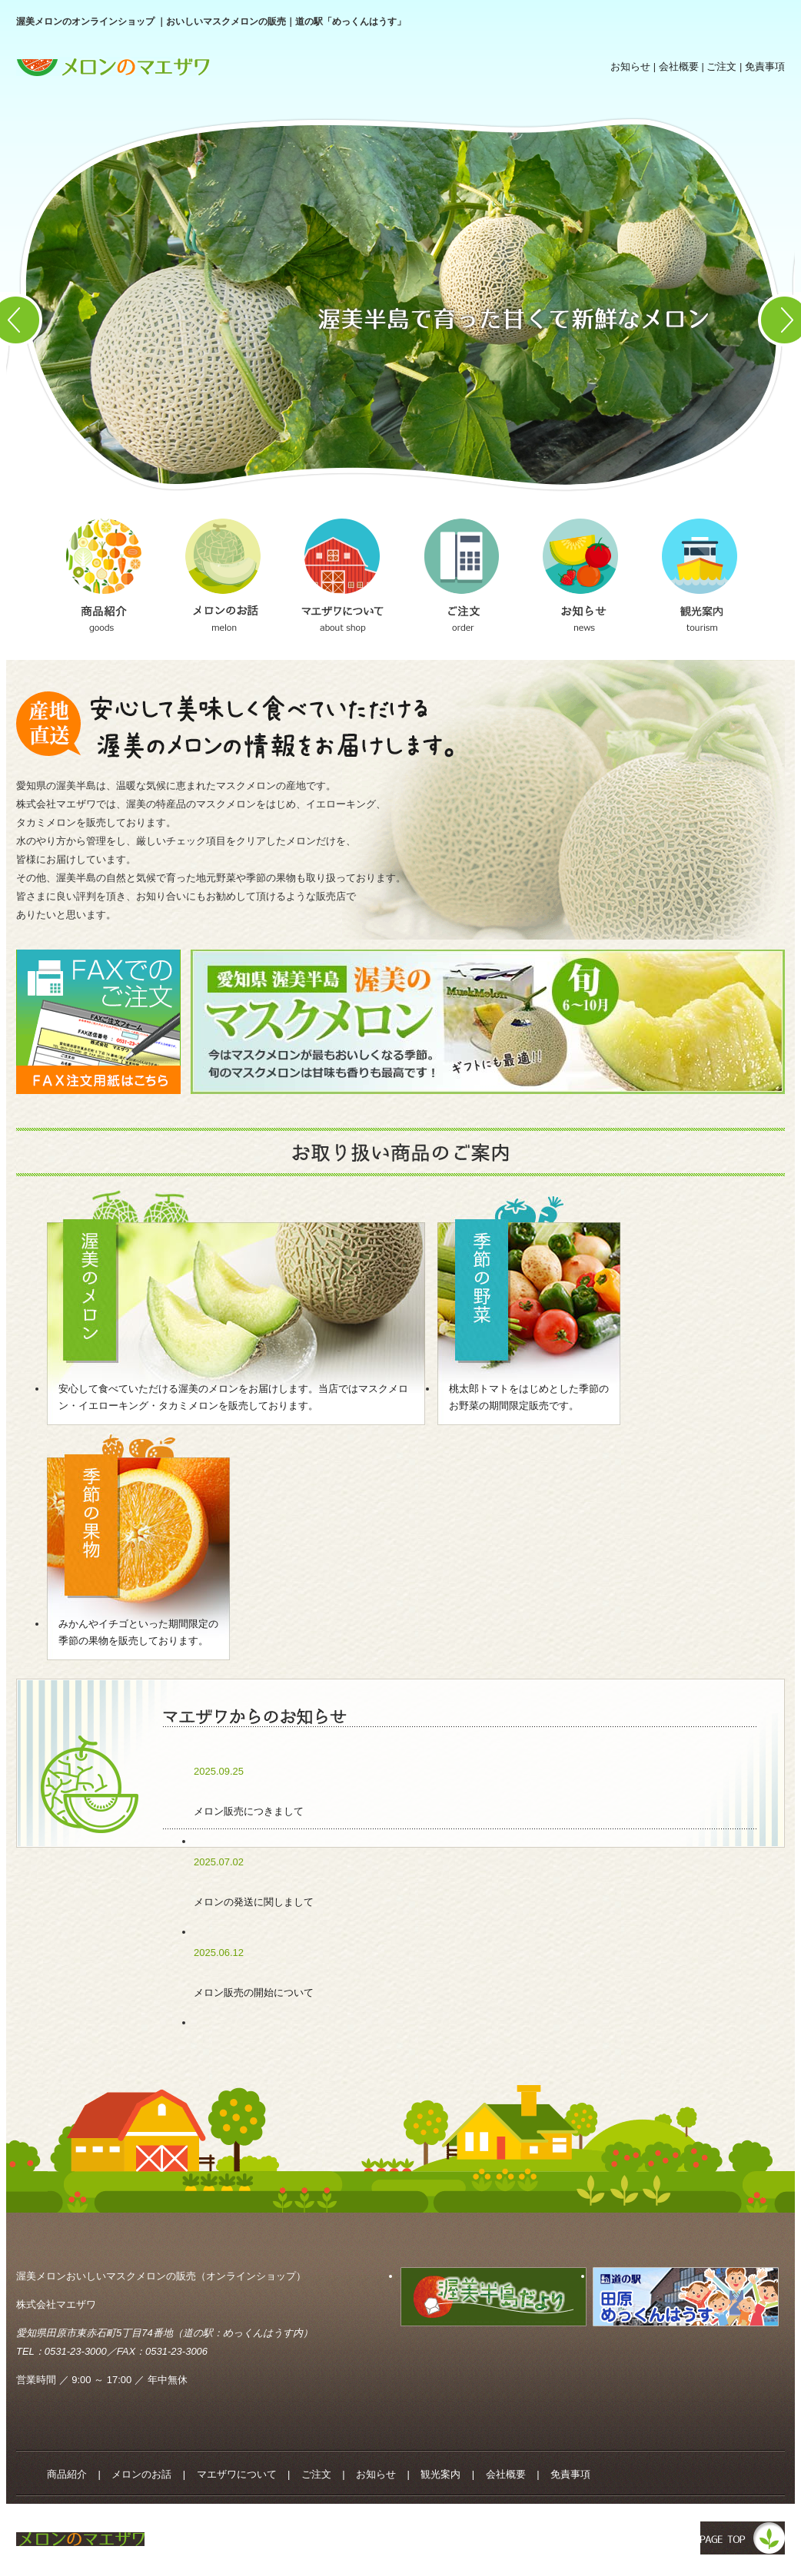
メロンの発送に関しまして (254, 1902)
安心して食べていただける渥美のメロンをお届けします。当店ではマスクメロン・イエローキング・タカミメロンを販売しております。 (233, 1397)
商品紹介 (67, 2474)
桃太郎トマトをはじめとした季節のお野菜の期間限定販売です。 (529, 1397)
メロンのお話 (141, 2474)
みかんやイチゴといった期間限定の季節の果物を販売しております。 (138, 1632)
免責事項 (765, 66)
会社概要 (679, 66)
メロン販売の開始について (254, 1992)
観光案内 (440, 2474)
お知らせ (630, 66)
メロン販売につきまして (249, 1811)
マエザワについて (237, 2474)
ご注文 (721, 66)
